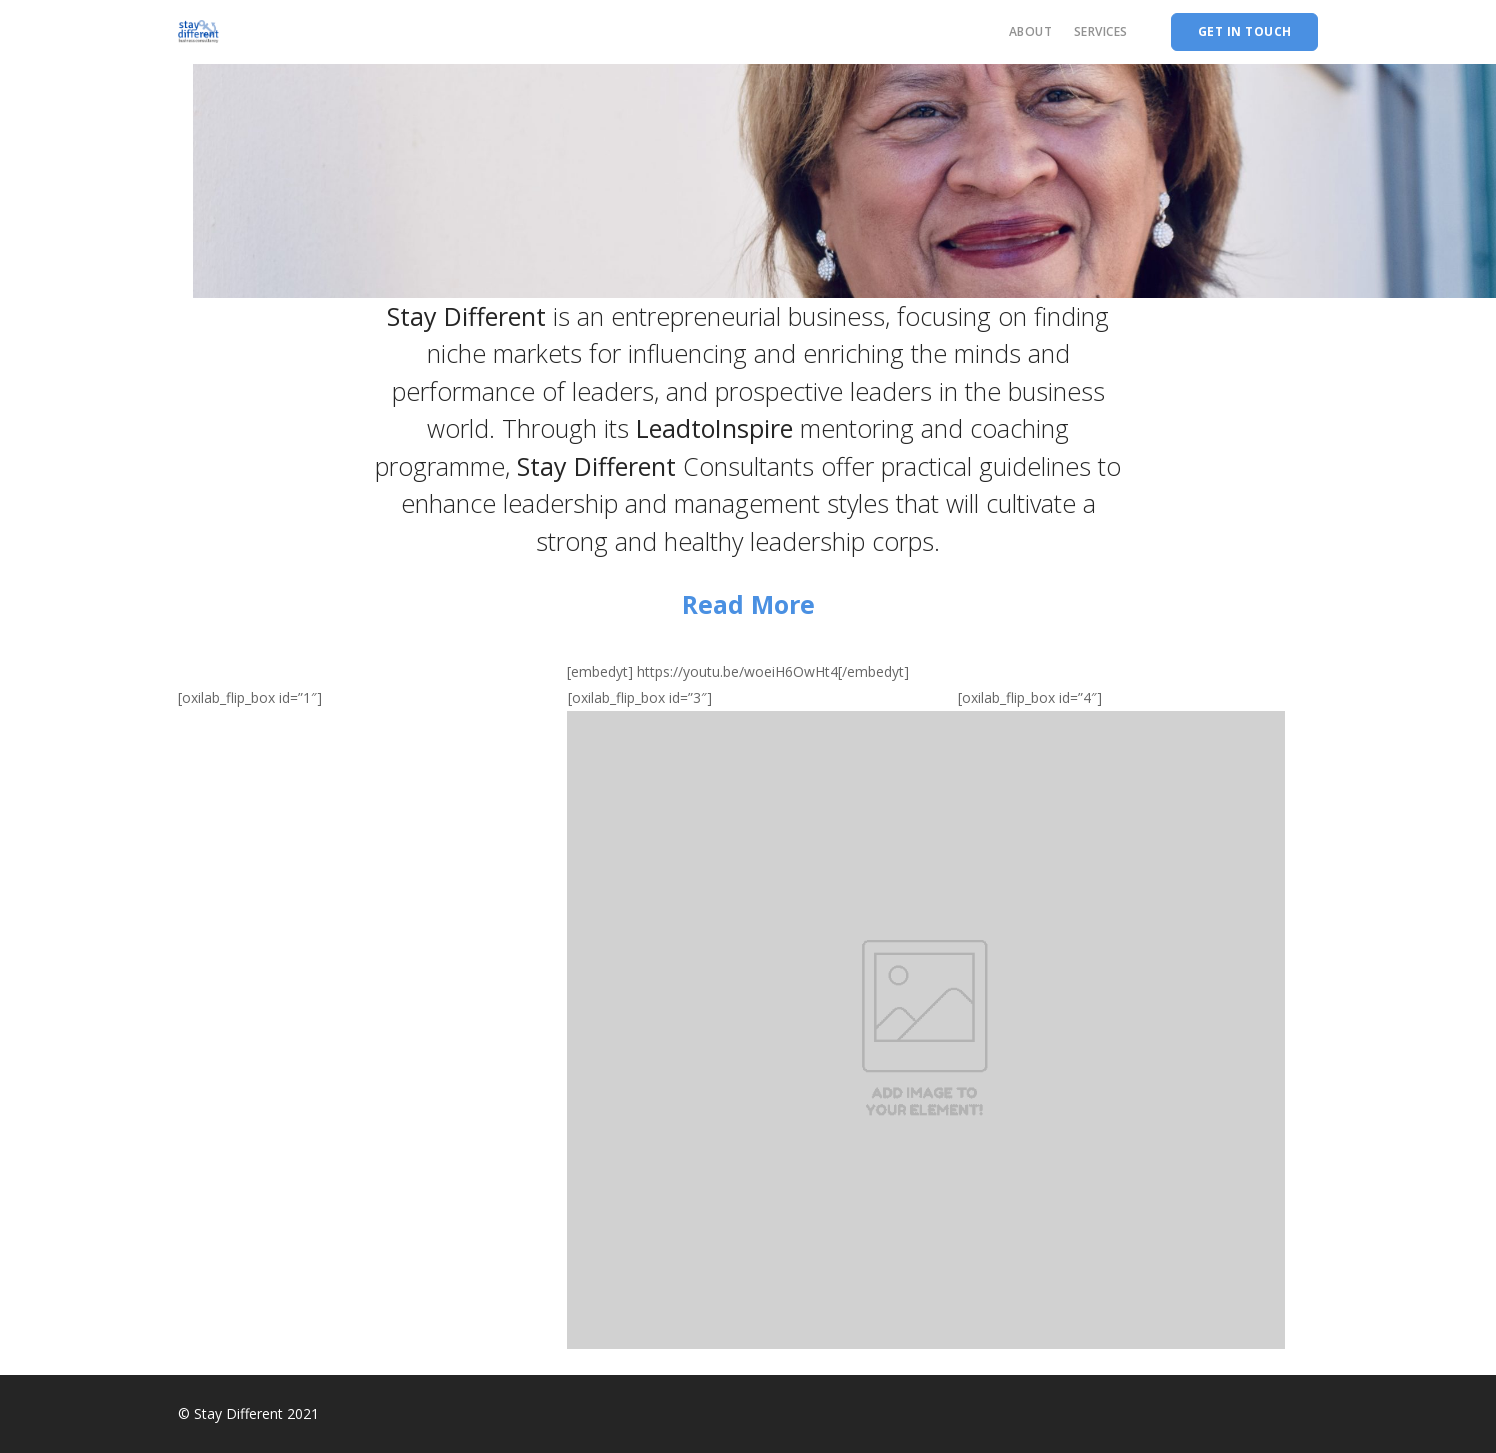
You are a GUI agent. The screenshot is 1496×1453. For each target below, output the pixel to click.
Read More (748, 604)
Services (1101, 31)
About (1031, 31)
